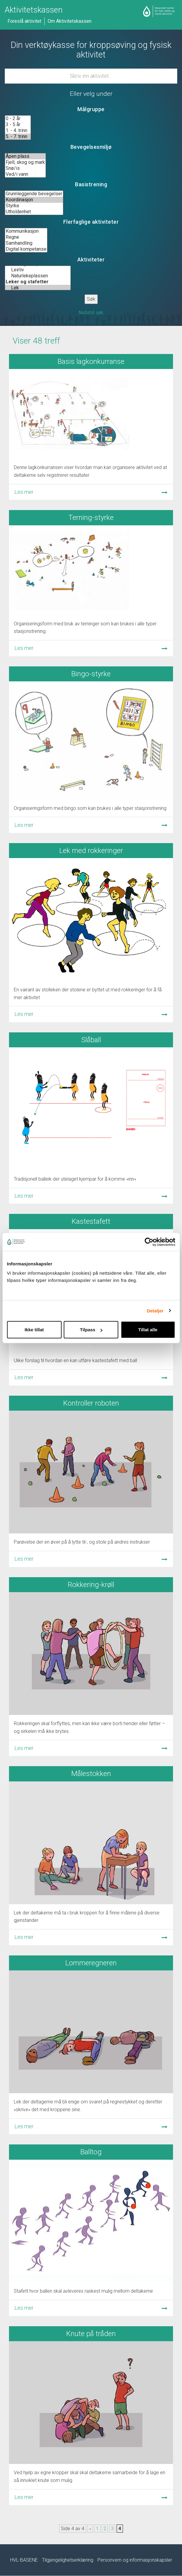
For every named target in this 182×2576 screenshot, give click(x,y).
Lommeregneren (91, 1963)
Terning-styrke (91, 517)
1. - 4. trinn (18, 131)
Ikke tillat (34, 1329)
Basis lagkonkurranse (91, 361)
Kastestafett (91, 1221)
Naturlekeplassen (37, 276)
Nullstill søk (91, 312)
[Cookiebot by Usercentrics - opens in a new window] (149, 1241)
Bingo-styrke (91, 674)
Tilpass (91, 1329)
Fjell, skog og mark (25, 162)
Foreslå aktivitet (24, 21)
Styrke (34, 206)
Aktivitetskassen (34, 10)
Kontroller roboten (91, 1403)
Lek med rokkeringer (91, 850)
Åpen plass (25, 156)
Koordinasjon (34, 200)
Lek (37, 288)
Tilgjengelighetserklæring (67, 2560)
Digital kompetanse (26, 249)
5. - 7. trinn (18, 137)
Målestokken (91, 1773)
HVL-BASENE (24, 2560)
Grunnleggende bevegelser (34, 194)
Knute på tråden (91, 2334)
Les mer (23, 492)
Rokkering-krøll (91, 1584)
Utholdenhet (34, 212)
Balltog (91, 2152)
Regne (26, 237)
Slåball (91, 1040)
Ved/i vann (25, 174)
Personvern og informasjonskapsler (134, 2560)
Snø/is (25, 168)
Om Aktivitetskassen (69, 21)
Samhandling (26, 243)
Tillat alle (147, 1329)
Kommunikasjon (26, 231)
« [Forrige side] (90, 2528)
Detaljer (155, 1310)
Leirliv (37, 270)
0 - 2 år (18, 119)
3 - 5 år (18, 125)
